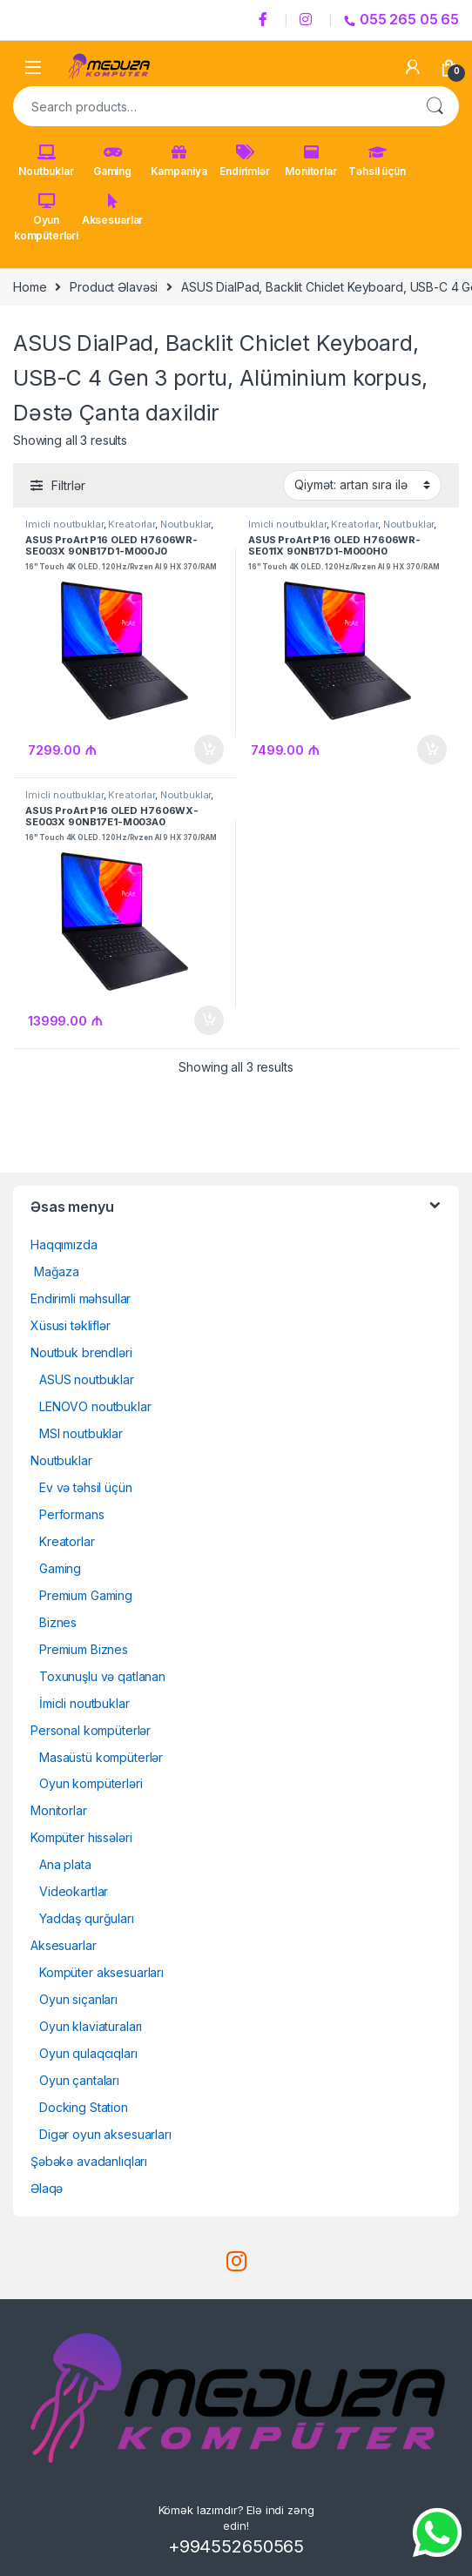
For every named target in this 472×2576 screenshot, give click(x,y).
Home (29, 286)
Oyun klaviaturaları (90, 2026)
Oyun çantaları (79, 2080)
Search (434, 106)
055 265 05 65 (401, 19)
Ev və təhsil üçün (85, 1487)
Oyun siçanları (78, 1999)
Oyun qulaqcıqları (88, 2053)
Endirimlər (244, 161)
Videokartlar (73, 1891)
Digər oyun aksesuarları (105, 2134)
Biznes (58, 1622)
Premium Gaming (85, 1595)
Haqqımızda (64, 1244)
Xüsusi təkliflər (70, 1325)
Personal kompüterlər (90, 1730)
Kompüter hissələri (80, 1837)
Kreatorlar (131, 524)
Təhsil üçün (376, 161)
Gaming (112, 161)
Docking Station (83, 2107)
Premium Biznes (83, 1649)
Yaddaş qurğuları (86, 1918)
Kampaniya (179, 161)
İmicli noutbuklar (64, 524)
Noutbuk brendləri (81, 1352)
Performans (72, 1514)
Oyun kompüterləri (46, 217)
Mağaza (54, 1271)
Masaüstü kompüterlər (101, 1757)
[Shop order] (362, 485)
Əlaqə (46, 2188)
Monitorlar (311, 161)
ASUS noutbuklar (86, 1379)
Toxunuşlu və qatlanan (102, 1676)
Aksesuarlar (112, 209)
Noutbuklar (46, 161)
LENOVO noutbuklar (95, 1406)
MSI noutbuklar (81, 1433)
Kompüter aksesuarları (101, 1972)
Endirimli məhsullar (80, 1298)
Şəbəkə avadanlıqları (88, 2161)
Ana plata (65, 1864)
